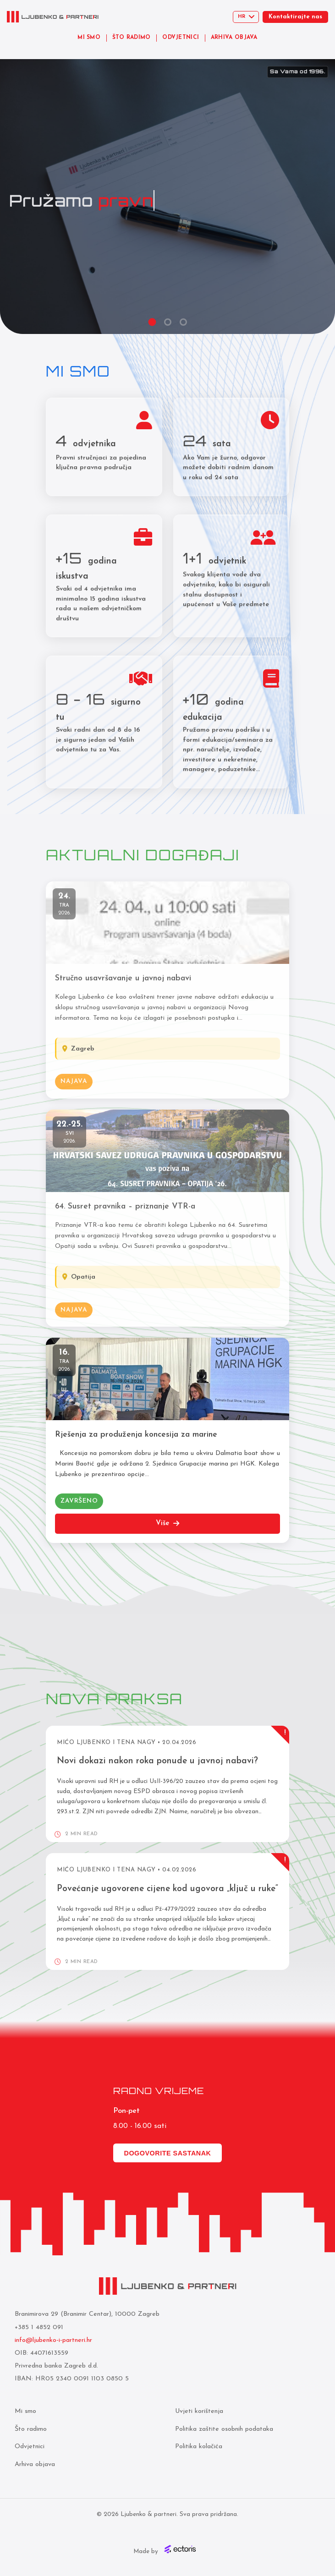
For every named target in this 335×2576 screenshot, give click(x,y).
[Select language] (246, 17)
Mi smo (25, 2411)
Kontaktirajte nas (295, 17)
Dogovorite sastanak (167, 2153)
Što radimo (31, 2429)
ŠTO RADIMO (131, 37)
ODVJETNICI (180, 37)
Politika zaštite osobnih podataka (224, 2429)
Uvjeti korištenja (199, 2411)
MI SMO (88, 37)
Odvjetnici (29, 2446)
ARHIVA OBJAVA (234, 37)
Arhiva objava (35, 2464)
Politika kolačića (198, 2446)
